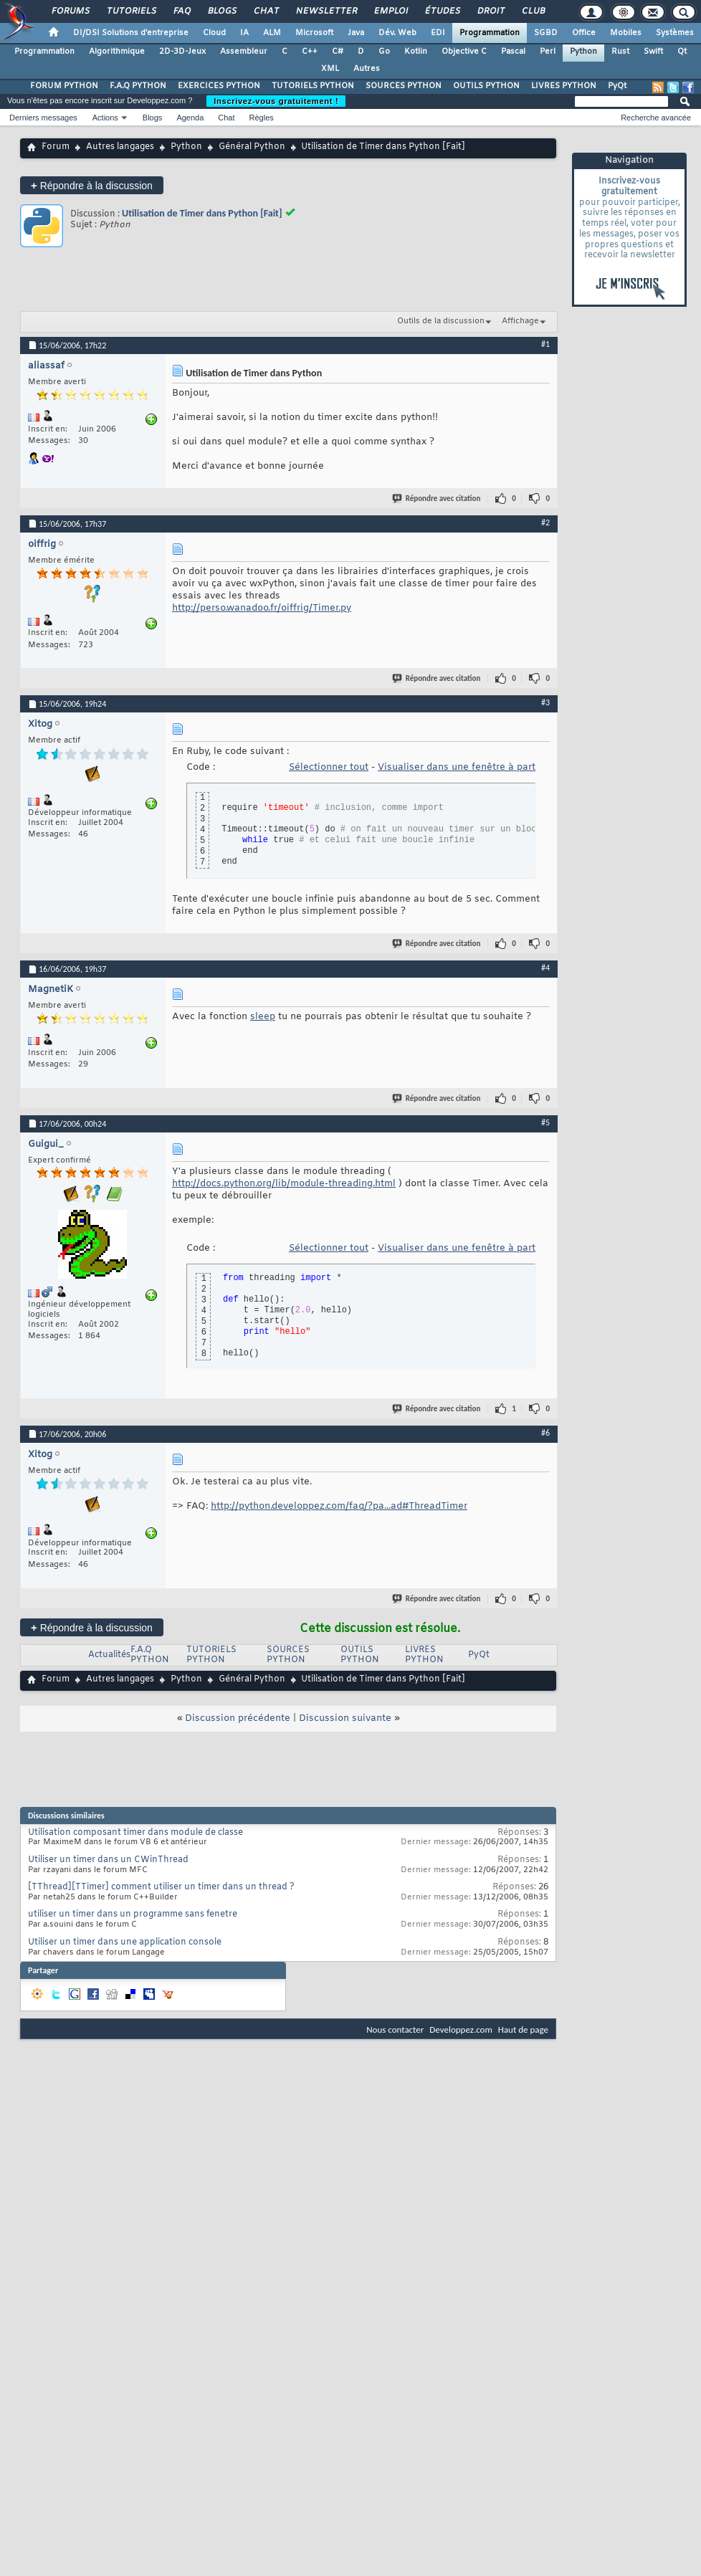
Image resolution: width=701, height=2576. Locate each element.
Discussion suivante (345, 1718)
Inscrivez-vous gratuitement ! (276, 101)
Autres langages (120, 147)
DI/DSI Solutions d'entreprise (131, 33)
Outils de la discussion (441, 321)
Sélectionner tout (328, 767)
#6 (545, 1433)
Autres (366, 69)
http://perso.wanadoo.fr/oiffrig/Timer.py (261, 608)
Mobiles (626, 33)
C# (337, 52)
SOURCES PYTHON (404, 86)
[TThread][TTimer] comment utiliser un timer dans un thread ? (161, 1887)
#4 (545, 968)
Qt (682, 52)
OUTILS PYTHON (486, 86)
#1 (545, 344)
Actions (105, 117)
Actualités (109, 1655)
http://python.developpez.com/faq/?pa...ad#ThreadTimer (339, 1506)
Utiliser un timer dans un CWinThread (108, 1860)
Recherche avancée (656, 117)
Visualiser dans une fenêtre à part (456, 767)
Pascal (513, 52)
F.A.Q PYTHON (138, 86)
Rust (620, 52)
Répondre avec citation (437, 498)
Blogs (221, 11)
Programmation (489, 33)
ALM (272, 33)
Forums (69, 11)
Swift (653, 52)
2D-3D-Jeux (182, 52)
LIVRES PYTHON (563, 86)
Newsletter (326, 11)
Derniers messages (43, 117)
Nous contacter (395, 2029)
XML (330, 69)
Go (384, 52)
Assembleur (243, 52)
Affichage (520, 321)
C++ (310, 52)
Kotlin (415, 52)
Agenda (190, 117)
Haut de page (523, 2029)
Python (583, 52)
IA (244, 33)
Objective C (464, 52)
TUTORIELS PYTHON (313, 86)
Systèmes (675, 33)
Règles (261, 117)
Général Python (252, 147)
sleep (262, 1017)
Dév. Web (397, 33)
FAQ (181, 11)
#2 (545, 522)
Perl (547, 52)
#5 (545, 1122)
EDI (438, 33)
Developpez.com (460, 2029)
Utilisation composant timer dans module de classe (135, 1832)
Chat (266, 11)
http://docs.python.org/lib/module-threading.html (284, 1184)
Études (442, 11)
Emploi (390, 11)
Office (584, 33)
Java (356, 33)
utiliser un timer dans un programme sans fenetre (132, 1914)
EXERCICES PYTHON (219, 86)
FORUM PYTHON (64, 86)
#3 (545, 702)
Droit (490, 11)
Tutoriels (131, 11)
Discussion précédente (237, 1718)
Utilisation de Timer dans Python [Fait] (202, 213)
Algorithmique (117, 52)
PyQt (617, 86)
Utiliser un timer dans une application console (124, 1942)
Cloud (214, 33)
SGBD (546, 33)
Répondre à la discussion (92, 185)
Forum (56, 147)
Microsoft (314, 33)
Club (532, 11)
